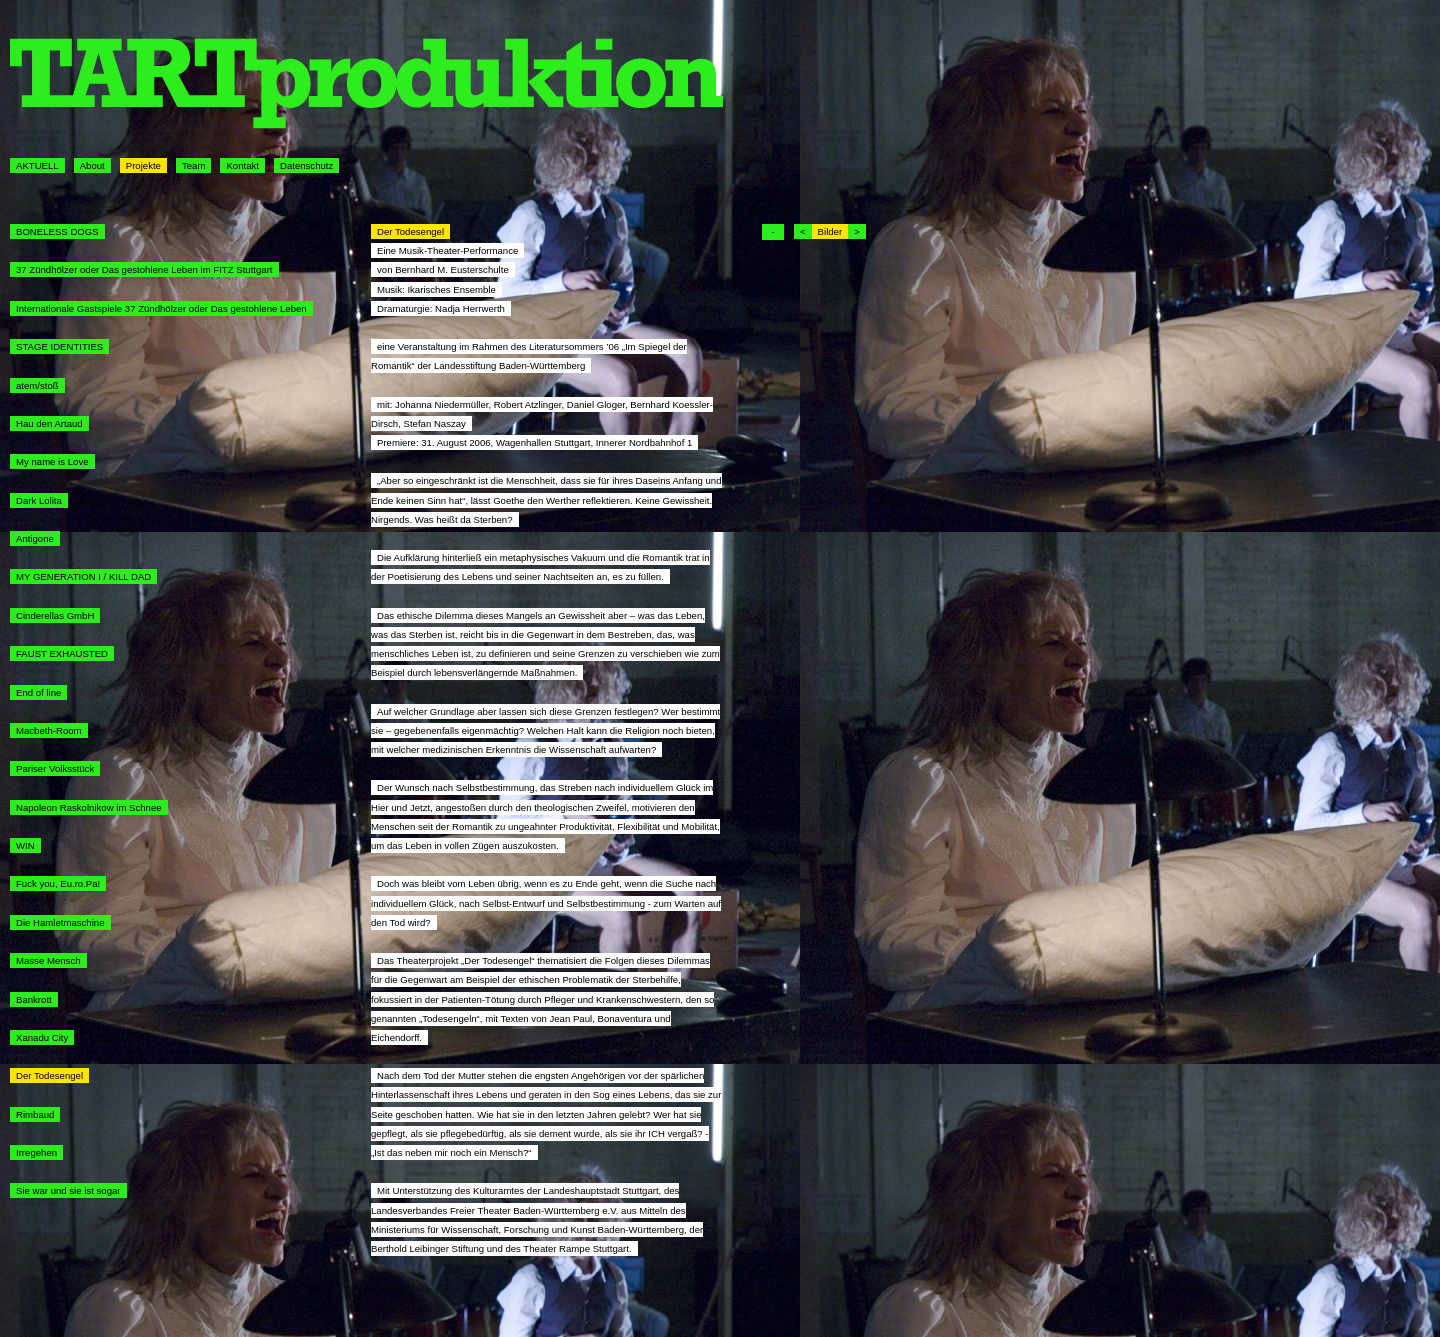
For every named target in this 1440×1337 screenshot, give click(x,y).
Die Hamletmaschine (60, 922)
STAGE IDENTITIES (59, 346)
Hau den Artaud (49, 423)
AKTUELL (37, 165)
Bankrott (34, 999)
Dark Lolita (39, 500)
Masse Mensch (48, 960)
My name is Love (52, 461)
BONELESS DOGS (57, 231)
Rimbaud (35, 1114)
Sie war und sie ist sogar (68, 1190)
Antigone (35, 538)
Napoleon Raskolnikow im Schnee (89, 807)
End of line (38, 692)
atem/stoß (37, 385)
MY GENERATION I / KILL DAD (83, 576)
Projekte (143, 165)
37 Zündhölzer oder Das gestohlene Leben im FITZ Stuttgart (144, 269)
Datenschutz (306, 165)
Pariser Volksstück (55, 768)
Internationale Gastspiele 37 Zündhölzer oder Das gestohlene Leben (161, 308)
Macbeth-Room (49, 730)
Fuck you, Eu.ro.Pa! (58, 883)
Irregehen (36, 1152)
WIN (25, 845)
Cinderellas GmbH (55, 615)
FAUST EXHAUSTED (62, 653)
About (92, 165)
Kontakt (242, 165)
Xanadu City (42, 1037)
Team (193, 165)
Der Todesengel (49, 1075)
